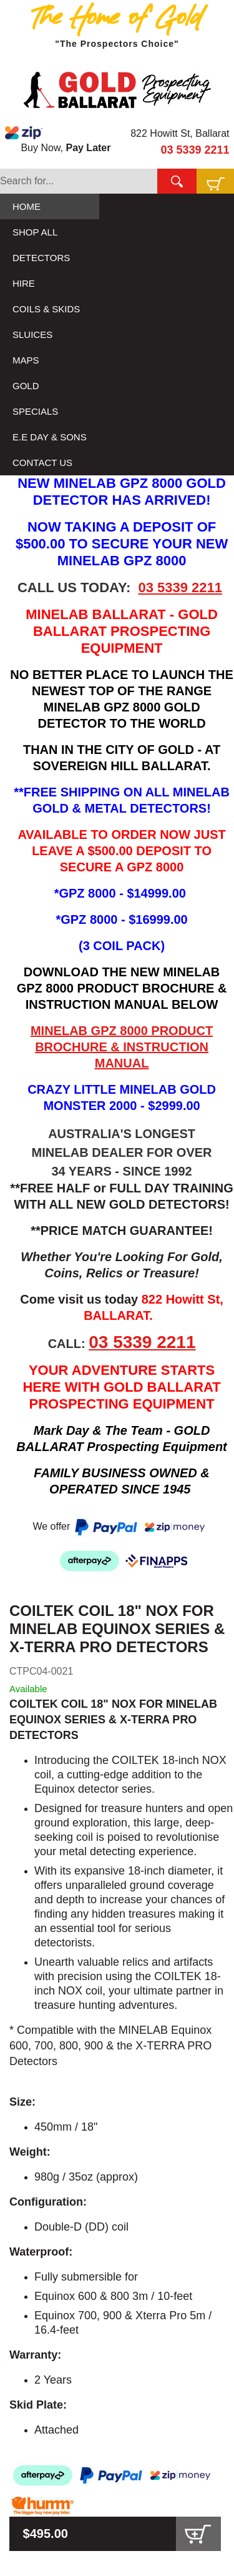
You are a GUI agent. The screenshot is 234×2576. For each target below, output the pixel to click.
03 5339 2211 (194, 150)
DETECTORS (41, 257)
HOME (26, 206)
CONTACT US (42, 462)
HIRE (23, 283)
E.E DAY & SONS (49, 437)
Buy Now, (58, 139)
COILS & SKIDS (46, 309)
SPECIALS (35, 411)
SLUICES (32, 334)
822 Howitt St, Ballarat (179, 133)
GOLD (25, 385)
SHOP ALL (34, 232)
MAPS (25, 360)
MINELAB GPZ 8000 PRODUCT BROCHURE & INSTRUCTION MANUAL (122, 1047)
